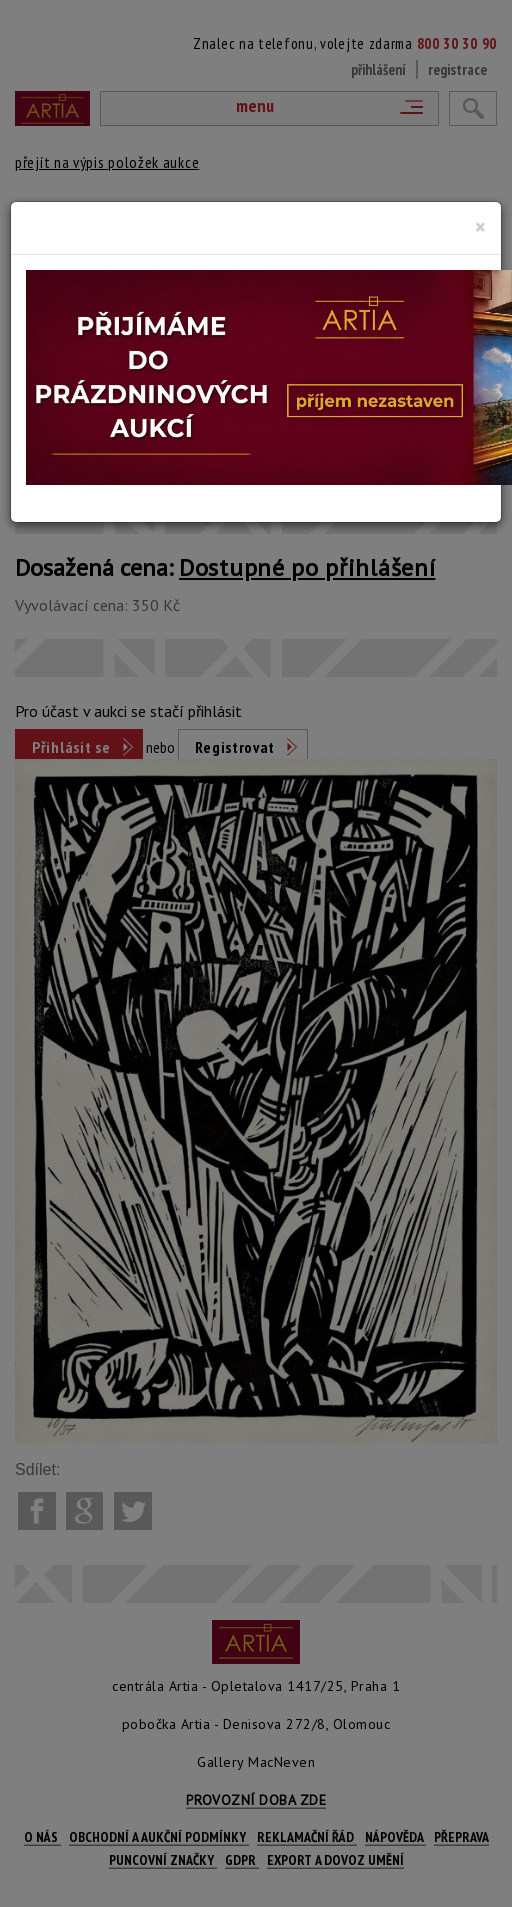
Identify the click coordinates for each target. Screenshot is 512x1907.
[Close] (480, 227)
